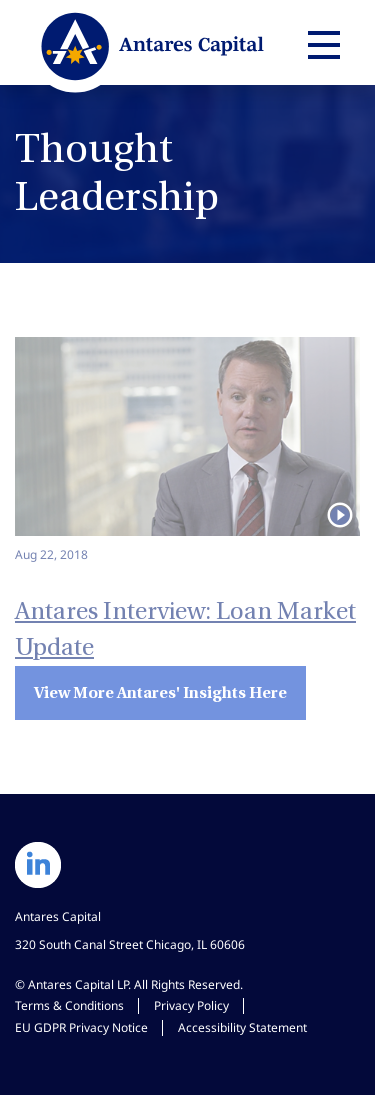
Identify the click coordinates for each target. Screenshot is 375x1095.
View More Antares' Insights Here (160, 692)
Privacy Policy (191, 1005)
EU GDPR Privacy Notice (81, 1027)
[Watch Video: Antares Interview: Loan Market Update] (187, 615)
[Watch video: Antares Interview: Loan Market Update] (187, 450)
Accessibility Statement (242, 1027)
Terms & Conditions (69, 1005)
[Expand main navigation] (321, 45)
